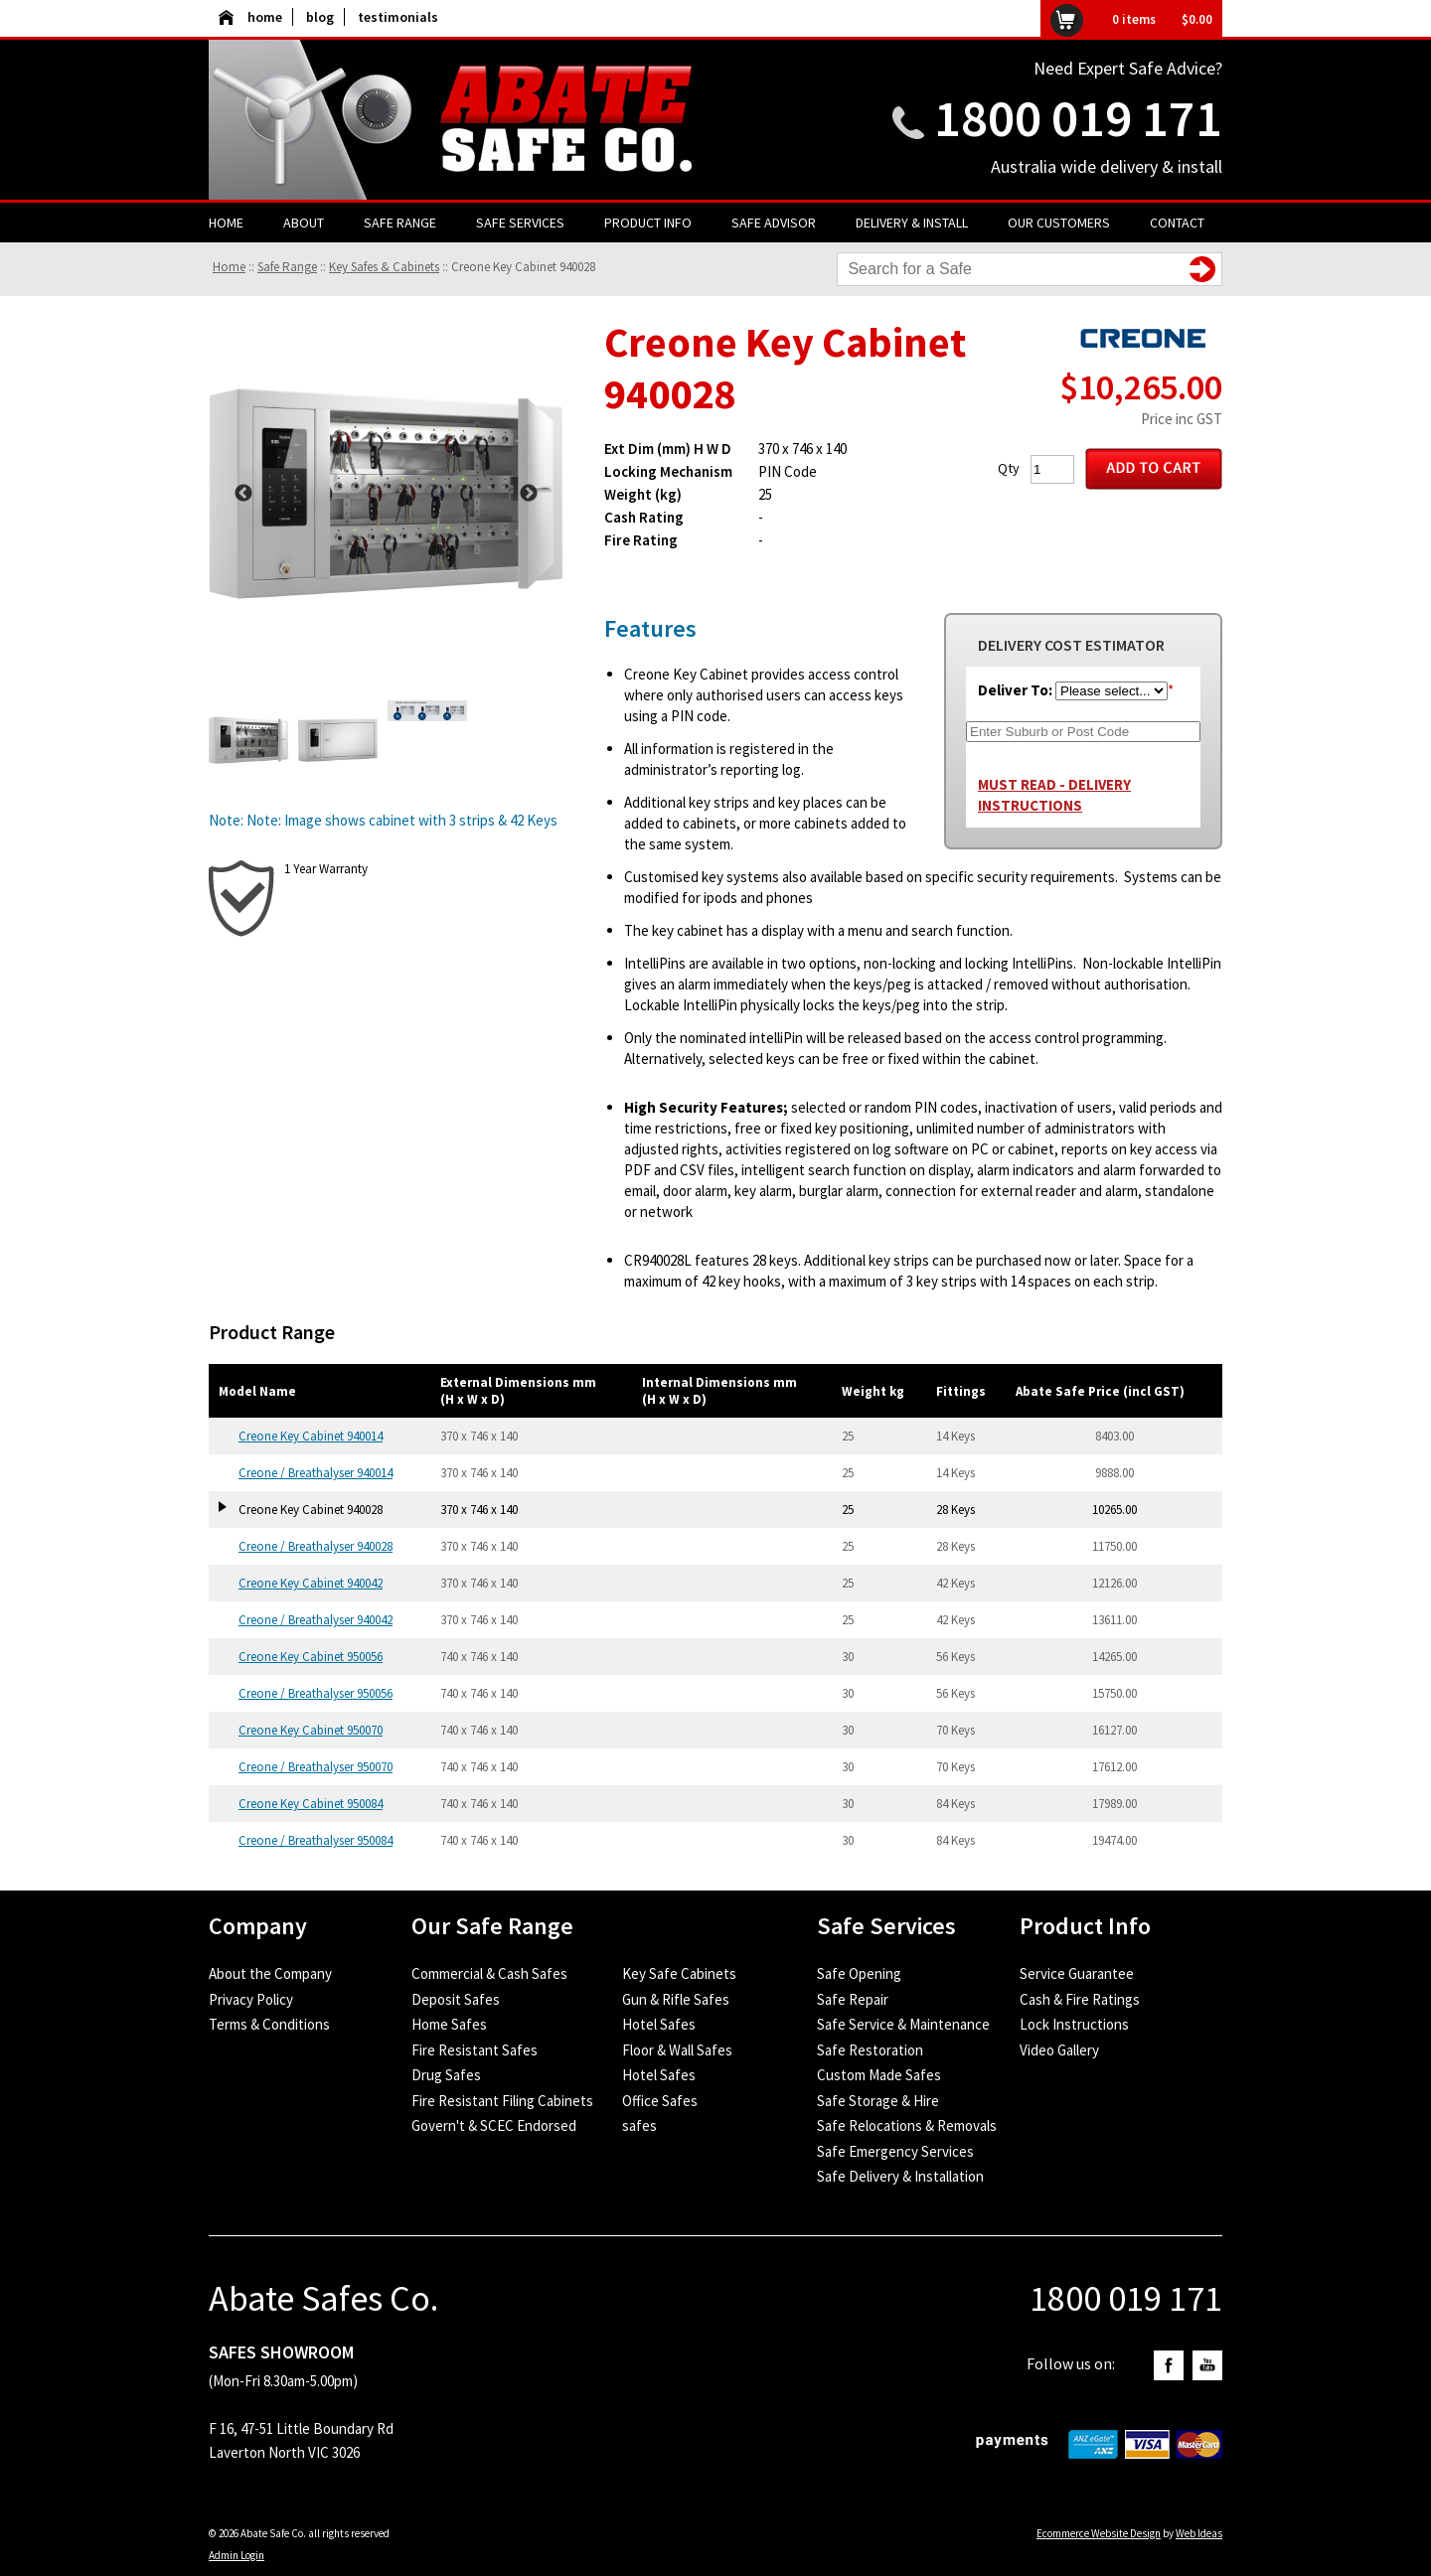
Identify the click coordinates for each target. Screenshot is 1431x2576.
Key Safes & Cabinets (384, 266)
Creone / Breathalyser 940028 (315, 1546)
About (303, 222)
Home (226, 222)
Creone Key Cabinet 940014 (310, 1436)
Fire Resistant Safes (474, 2050)
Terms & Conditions (269, 2024)
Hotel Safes (659, 2024)
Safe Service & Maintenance (903, 2024)
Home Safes (449, 2024)
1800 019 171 (1078, 117)
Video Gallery (1059, 2050)
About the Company (270, 1973)
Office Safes (660, 2100)
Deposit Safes (455, 1999)
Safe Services (520, 222)
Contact (1177, 222)
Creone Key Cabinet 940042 (310, 1583)
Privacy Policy (251, 1999)
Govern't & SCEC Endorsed (493, 2125)
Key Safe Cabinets (679, 1973)
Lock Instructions (1074, 2024)
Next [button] (529, 494)
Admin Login (236, 2555)
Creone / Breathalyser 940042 (315, 1619)
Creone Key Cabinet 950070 (310, 1730)
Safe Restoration (870, 2050)
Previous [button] (243, 494)
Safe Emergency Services (895, 2151)
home (250, 17)
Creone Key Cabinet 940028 (523, 266)
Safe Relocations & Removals (907, 2125)
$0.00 (1197, 19)
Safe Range (400, 222)
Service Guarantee (1077, 1973)
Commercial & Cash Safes (489, 1973)
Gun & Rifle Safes (675, 1999)
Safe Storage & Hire (878, 2100)
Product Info (648, 222)
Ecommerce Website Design (1098, 2533)
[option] (386, 493)
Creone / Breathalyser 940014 (315, 1472)
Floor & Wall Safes (677, 2050)
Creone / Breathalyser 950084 (315, 1840)
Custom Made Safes (879, 2074)
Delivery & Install (912, 222)
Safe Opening (859, 1973)
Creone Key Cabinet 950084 (310, 1803)
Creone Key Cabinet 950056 (310, 1656)
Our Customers (1059, 222)
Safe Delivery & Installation (900, 2176)
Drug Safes (446, 2074)
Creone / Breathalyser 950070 (315, 1766)
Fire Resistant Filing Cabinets (502, 2100)
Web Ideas (1199, 2533)
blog (320, 17)
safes (639, 2125)
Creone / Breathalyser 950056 (315, 1693)
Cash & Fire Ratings (1080, 1999)
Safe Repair (852, 1999)
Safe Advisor (773, 222)
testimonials (398, 17)
